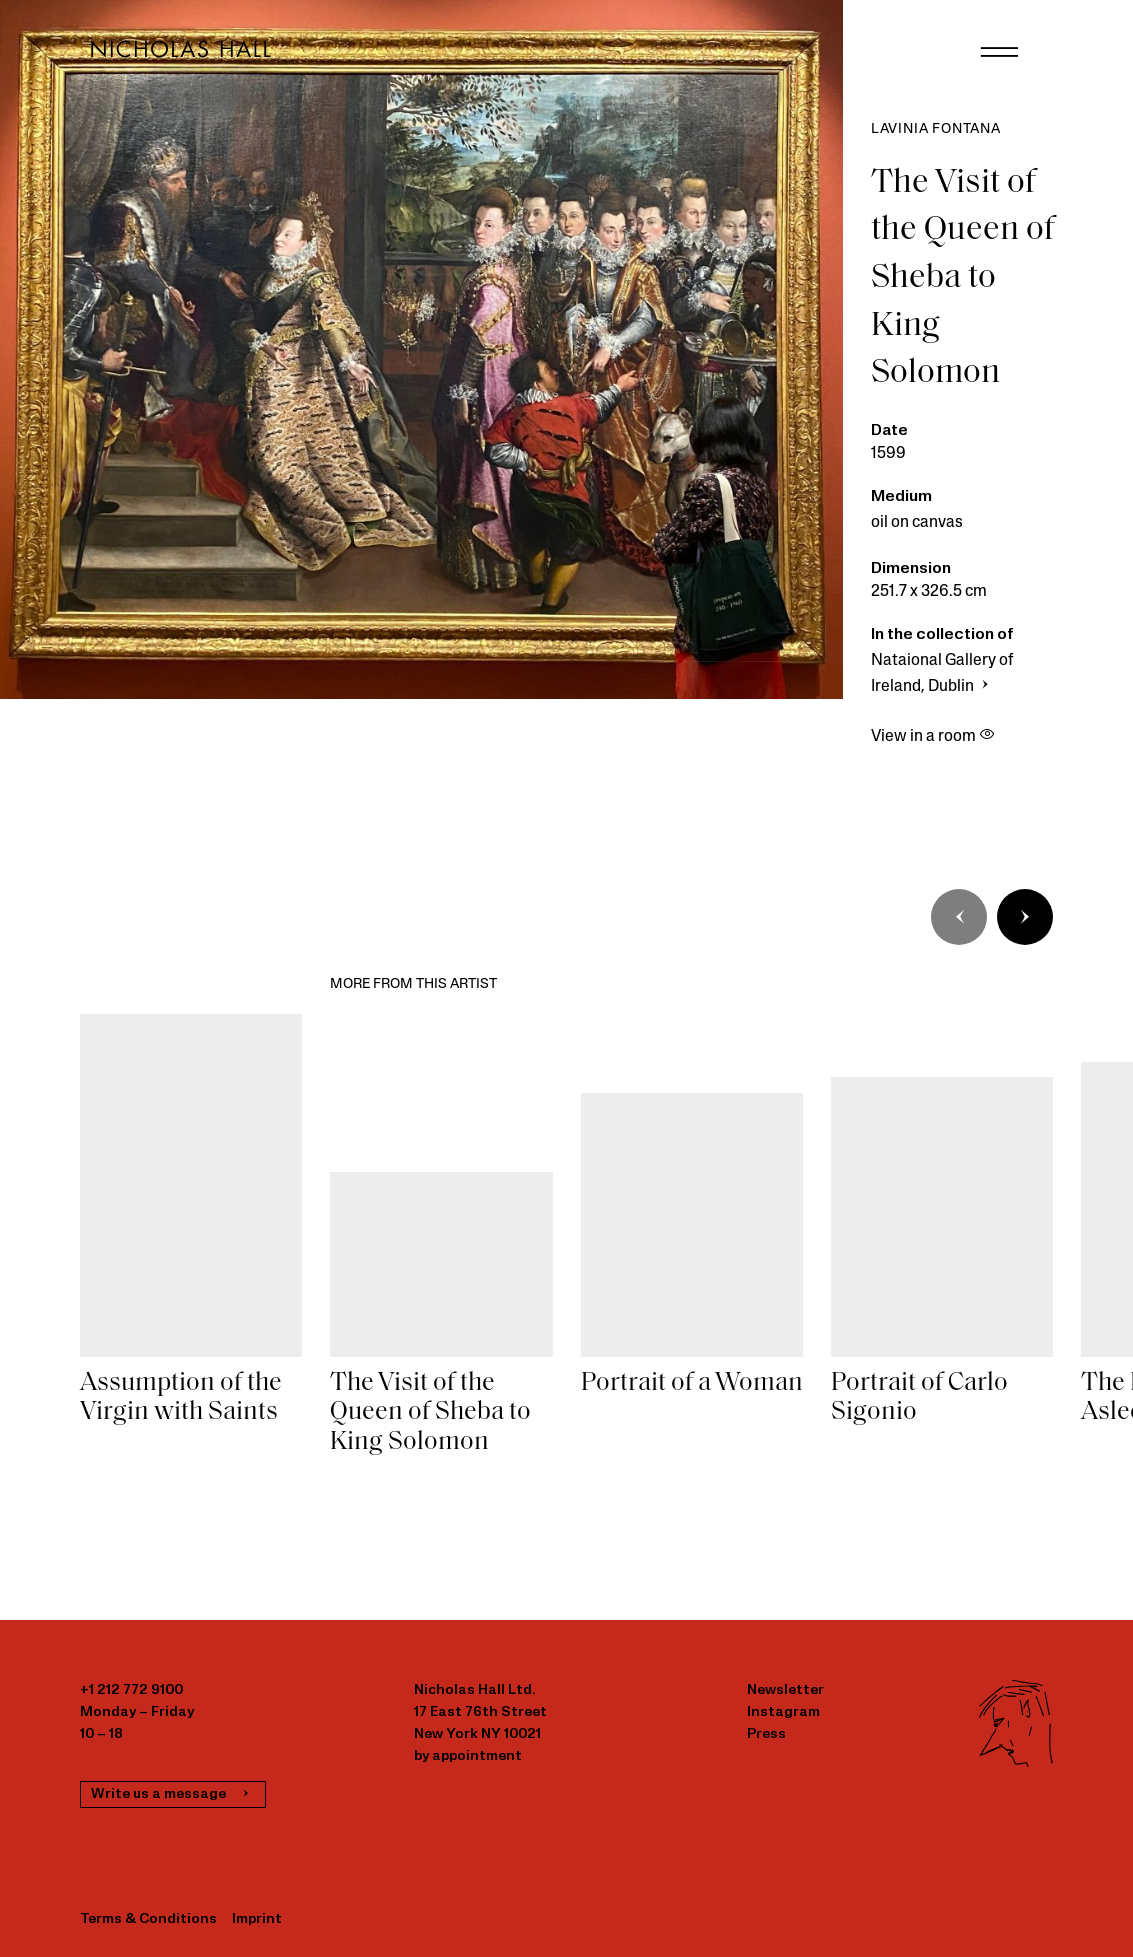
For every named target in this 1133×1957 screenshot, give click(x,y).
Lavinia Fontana (936, 129)
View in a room (933, 737)
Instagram (783, 1712)
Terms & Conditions (148, 1919)
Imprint (257, 1919)
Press (766, 1734)
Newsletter (785, 1690)
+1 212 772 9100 (131, 1690)
